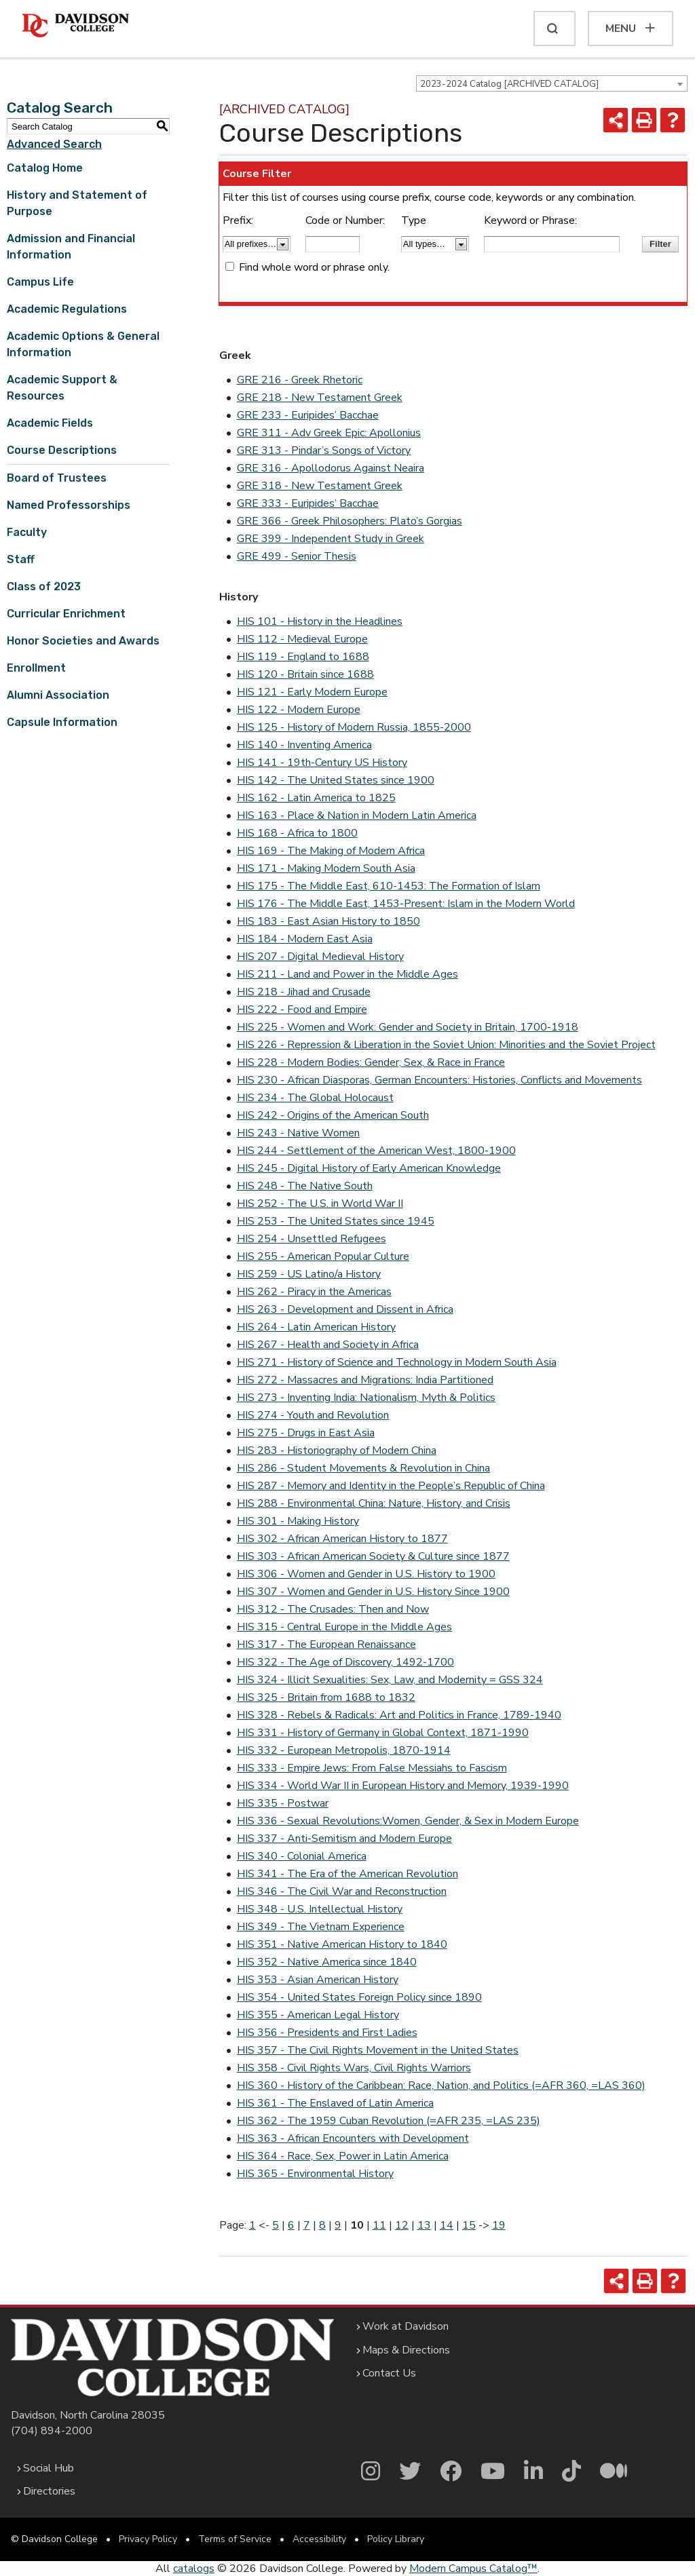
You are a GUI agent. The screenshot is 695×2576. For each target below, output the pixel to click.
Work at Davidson (405, 2326)
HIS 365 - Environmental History (315, 2173)
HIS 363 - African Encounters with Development (353, 2138)
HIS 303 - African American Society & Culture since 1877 (373, 1556)
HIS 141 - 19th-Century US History (322, 762)
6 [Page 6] (291, 2225)
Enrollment (36, 667)
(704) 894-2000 (51, 2430)
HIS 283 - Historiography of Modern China (336, 1450)
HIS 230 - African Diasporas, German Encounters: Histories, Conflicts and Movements (439, 1080)
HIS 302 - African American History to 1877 (342, 1538)
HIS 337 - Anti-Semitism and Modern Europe (344, 1838)
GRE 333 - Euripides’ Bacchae (308, 503)
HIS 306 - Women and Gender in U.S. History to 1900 (366, 1573)
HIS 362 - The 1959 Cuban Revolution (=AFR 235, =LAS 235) (388, 2120)
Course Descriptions (62, 450)
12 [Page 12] (402, 2225)
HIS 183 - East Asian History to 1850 (328, 921)
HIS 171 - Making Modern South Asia (326, 868)
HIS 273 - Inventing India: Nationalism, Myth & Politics (366, 1397)
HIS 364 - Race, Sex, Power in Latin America (343, 2156)
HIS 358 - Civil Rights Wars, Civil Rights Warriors (354, 2067)
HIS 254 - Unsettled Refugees (311, 1238)
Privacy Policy (148, 2539)
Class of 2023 (44, 586)
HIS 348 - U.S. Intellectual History (319, 1909)
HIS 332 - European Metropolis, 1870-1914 (344, 1750)
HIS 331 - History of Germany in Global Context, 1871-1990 (383, 1732)
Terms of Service (234, 2539)
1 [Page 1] (252, 2225)
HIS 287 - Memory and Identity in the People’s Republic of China (391, 1485)
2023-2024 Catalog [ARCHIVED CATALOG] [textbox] (509, 84)
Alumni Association (58, 695)
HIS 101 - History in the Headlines (319, 621)
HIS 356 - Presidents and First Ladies (327, 2032)
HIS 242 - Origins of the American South (333, 1115)
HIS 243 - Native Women (298, 1133)
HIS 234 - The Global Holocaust (315, 1097)
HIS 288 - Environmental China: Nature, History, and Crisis (373, 1503)
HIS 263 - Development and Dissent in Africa (345, 1309)
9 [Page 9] (338, 2225)
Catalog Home (45, 167)
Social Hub (48, 2468)
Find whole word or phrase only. (314, 267)
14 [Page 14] (446, 2225)
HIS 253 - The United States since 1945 (335, 1221)
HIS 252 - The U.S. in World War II (320, 1203)
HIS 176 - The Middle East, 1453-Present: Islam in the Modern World (406, 903)
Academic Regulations (67, 309)
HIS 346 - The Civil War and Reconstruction (342, 1891)
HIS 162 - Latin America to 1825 (316, 797)
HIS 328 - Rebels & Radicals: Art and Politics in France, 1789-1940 (399, 1715)
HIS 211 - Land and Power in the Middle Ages (347, 974)
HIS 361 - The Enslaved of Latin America (335, 2103)
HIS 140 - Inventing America (304, 744)
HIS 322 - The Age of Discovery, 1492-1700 (345, 1662)
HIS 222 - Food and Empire (302, 1009)
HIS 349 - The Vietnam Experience (321, 1926)
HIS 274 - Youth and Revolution (313, 1415)
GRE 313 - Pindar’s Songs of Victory (324, 450)
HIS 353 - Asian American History (317, 1979)
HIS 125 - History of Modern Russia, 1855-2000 (354, 727)
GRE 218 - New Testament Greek (319, 397)
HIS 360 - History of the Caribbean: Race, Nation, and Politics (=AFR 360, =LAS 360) (441, 2085)
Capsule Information (62, 722)
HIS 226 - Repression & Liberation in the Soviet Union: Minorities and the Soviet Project (446, 1044)
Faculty (27, 532)
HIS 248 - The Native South (305, 1185)
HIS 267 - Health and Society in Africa (328, 1344)
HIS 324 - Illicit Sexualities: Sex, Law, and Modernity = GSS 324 (390, 1679)
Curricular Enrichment (66, 613)
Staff (21, 559)
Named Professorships (68, 505)
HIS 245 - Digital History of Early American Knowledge (369, 1168)
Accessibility (319, 2539)
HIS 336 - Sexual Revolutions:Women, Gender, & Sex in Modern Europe (408, 1820)
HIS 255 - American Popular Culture (323, 1256)
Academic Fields (50, 423)
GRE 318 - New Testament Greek (319, 485)
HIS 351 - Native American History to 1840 (342, 1944)
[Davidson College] (75, 26)
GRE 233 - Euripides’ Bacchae (308, 415)
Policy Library (395, 2539)
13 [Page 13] (424, 2225)
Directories (49, 2491)
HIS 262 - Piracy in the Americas (314, 1291)
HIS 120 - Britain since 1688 (305, 674)
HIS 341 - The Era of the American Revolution (347, 1873)
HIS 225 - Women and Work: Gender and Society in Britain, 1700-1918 (407, 1027)
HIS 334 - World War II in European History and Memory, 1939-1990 (403, 1785)
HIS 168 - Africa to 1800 (297, 833)
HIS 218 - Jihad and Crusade (304, 991)
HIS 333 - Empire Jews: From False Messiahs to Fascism (372, 1768)
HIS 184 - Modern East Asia (305, 938)
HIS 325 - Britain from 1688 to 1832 (326, 1697)
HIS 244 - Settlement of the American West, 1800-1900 (376, 1150)
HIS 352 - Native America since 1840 (327, 1962)
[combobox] (552, 83)
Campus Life (40, 281)
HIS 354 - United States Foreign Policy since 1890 (359, 1997)
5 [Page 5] (275, 2225)
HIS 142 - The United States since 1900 (335, 780)
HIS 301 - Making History (298, 1521)
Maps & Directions (406, 2350)
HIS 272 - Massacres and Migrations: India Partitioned (365, 1379)
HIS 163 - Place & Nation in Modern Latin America (356, 815)
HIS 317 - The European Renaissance (326, 1644)
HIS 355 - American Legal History (318, 2014)
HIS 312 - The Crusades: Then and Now (333, 1609)
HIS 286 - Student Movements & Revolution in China (363, 1468)
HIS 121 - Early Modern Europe (312, 692)
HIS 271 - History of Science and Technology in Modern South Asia (397, 1362)
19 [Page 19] (499, 2225)
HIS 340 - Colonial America (302, 1856)
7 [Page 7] (306, 2225)
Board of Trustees (57, 478)
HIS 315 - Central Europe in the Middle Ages (344, 1626)
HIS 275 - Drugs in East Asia (306, 1432)
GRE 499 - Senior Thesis (296, 556)
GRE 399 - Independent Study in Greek (330, 538)
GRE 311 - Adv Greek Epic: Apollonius (329, 432)
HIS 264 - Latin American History (316, 1327)
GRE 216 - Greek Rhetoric (299, 379)
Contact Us (389, 2373)
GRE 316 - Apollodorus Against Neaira (330, 468)
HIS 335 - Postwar (282, 1803)
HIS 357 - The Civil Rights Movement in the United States (378, 2050)
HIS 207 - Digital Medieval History (320, 956)
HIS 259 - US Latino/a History (309, 1274)
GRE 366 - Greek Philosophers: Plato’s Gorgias (349, 521)
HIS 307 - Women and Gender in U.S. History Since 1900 (373, 1591)
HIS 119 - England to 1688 (303, 656)
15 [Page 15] (469, 2225)
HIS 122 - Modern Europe (298, 709)
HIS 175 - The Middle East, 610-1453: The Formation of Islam (388, 886)
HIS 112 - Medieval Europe (302, 639)
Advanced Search (54, 144)
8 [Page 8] (322, 2225)
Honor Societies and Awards (83, 640)
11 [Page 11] (379, 2225)
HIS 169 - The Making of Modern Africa (331, 850)
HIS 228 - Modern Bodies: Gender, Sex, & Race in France (371, 1062)
